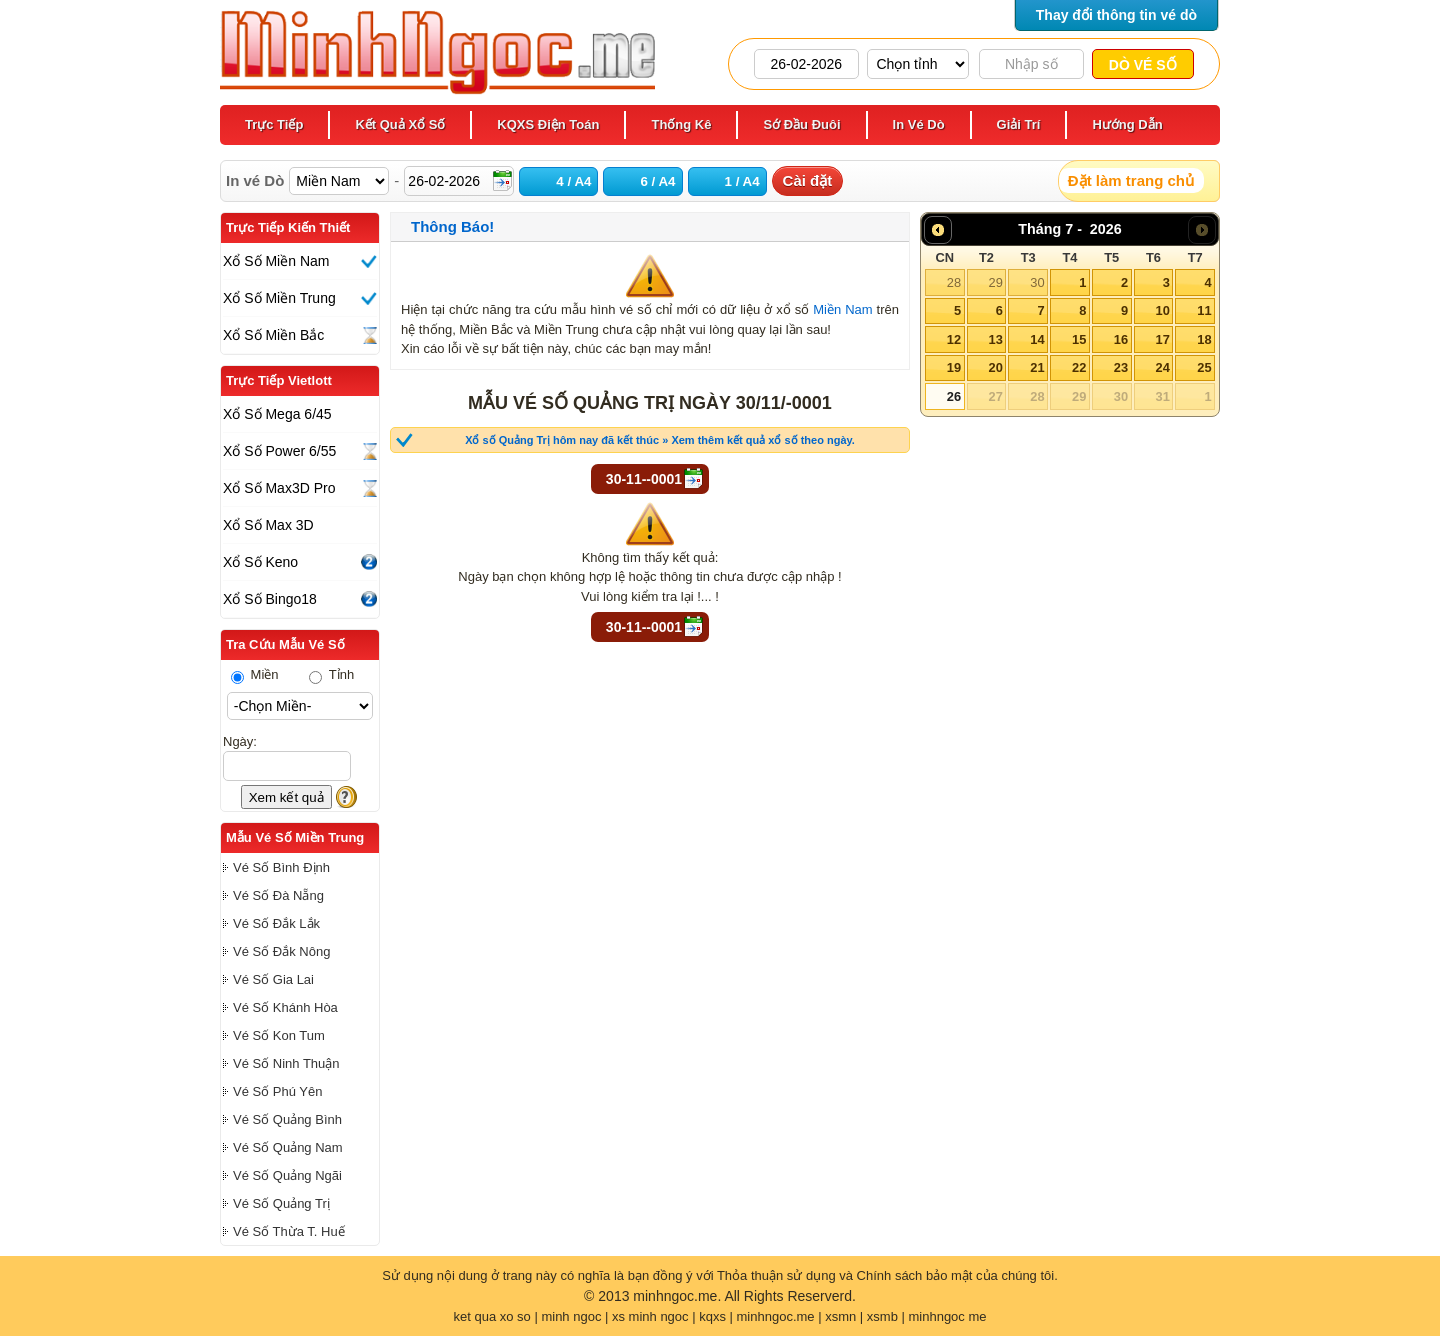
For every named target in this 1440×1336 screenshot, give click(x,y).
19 (954, 367)
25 (1204, 367)
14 (1037, 339)
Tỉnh (331, 674)
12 (954, 339)
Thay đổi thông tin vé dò (1116, 15)
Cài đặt (808, 180)
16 (1121, 339)
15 (1079, 339)
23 (1121, 367)
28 (954, 282)
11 (1204, 310)
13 (995, 339)
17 (1162, 339)
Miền (255, 674)
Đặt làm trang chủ (1131, 180)
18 (1204, 339)
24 (1162, 367)
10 (1162, 310)
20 (995, 367)
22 (1079, 367)
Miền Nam (842, 309)
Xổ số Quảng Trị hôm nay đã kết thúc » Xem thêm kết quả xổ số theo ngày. (660, 440)
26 (954, 396)
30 (1037, 282)
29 (995, 282)
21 (1037, 367)
